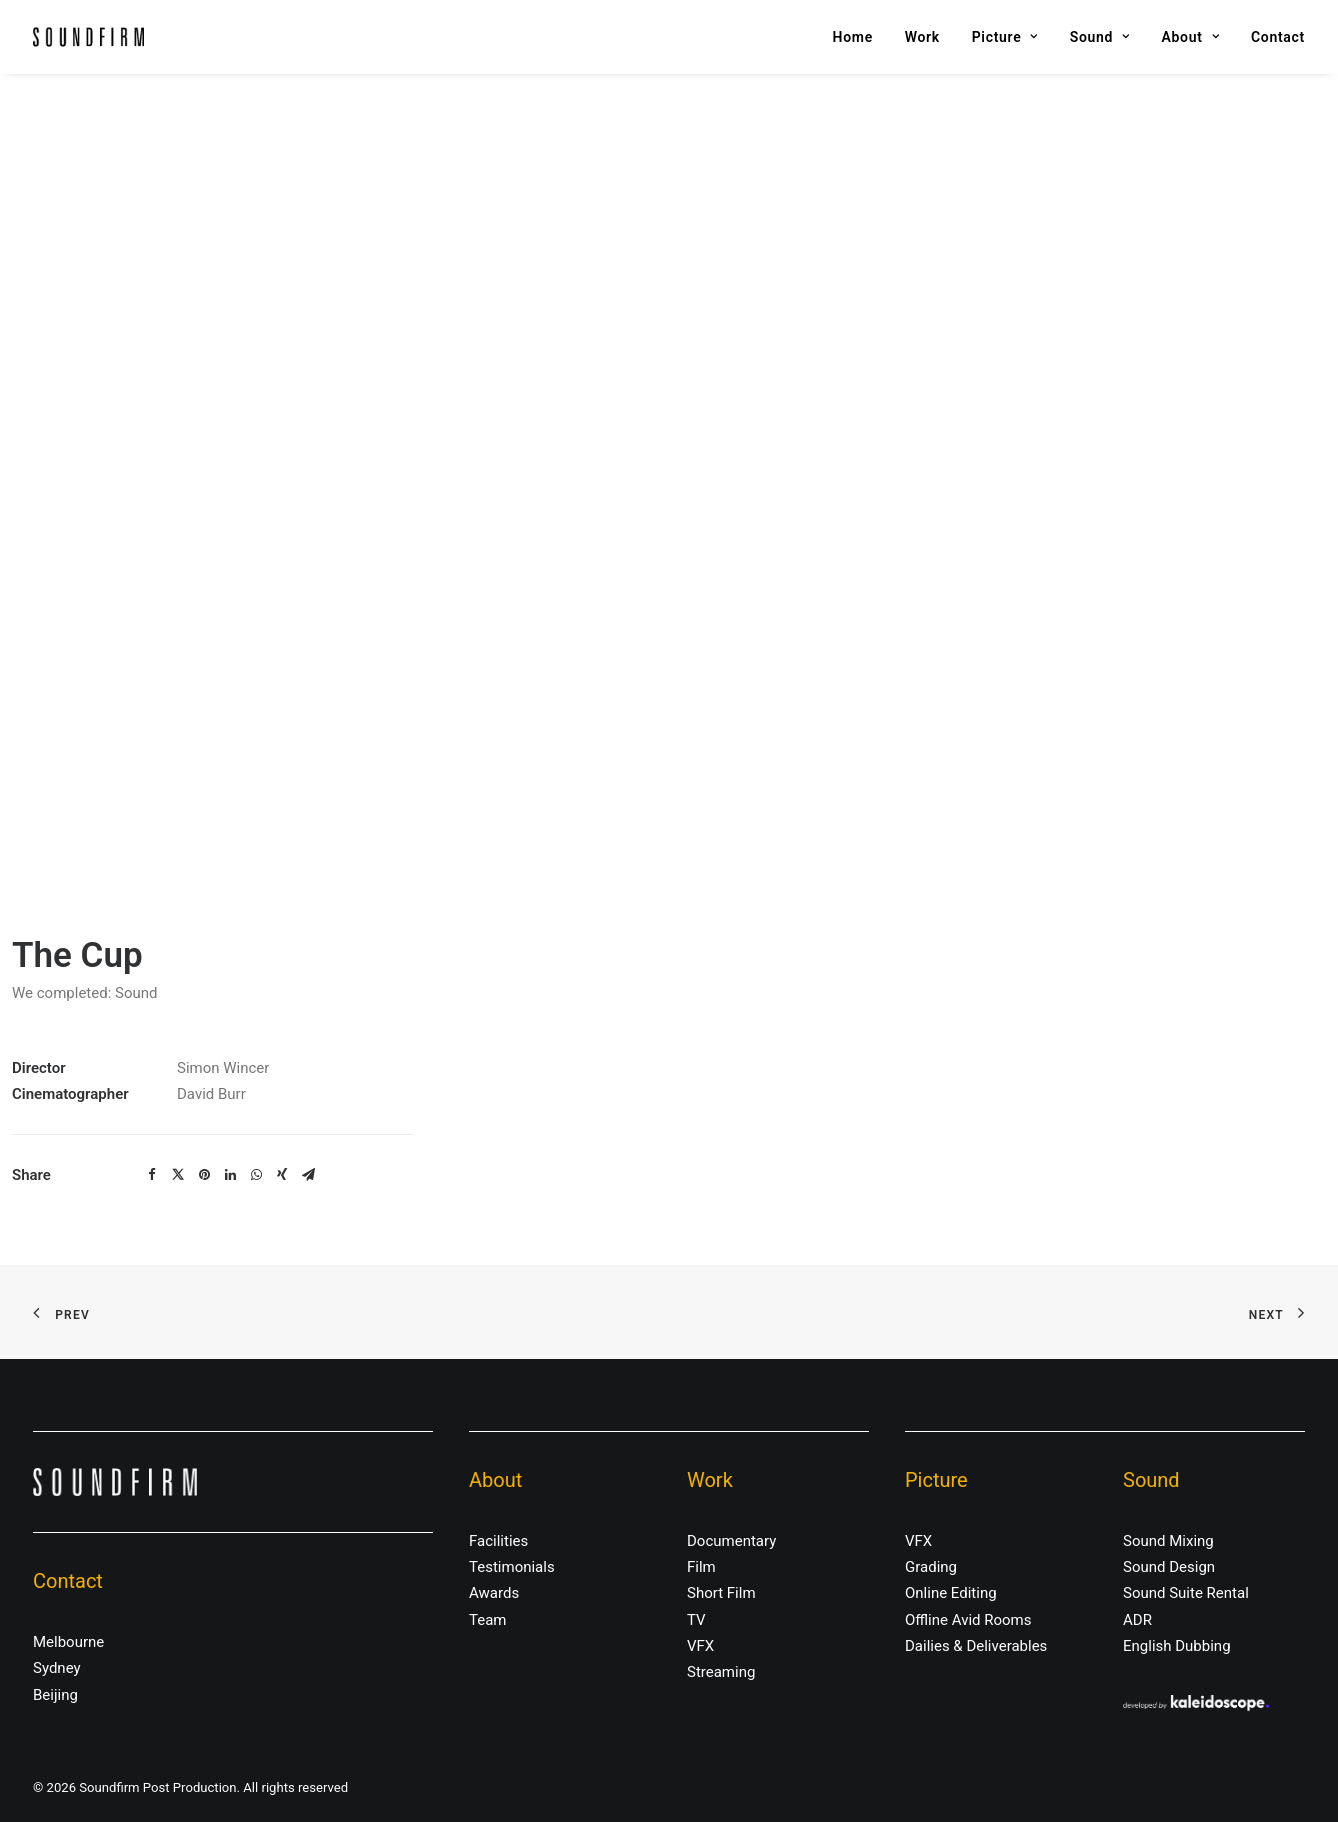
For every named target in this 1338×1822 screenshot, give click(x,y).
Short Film (721, 1593)
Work (922, 37)
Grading (931, 1567)
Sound (1100, 37)
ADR (1137, 1620)
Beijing (55, 1695)
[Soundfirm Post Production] (88, 37)
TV (696, 1620)
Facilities (498, 1541)
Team (488, 1620)
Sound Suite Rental (1186, 1593)
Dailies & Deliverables (976, 1646)
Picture (1005, 37)
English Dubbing (1177, 1646)
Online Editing (951, 1593)
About (1191, 37)
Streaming (721, 1672)
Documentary (731, 1541)
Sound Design (1169, 1567)
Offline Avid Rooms (968, 1620)
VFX (700, 1646)
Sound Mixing (1168, 1541)
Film (701, 1567)
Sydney (57, 1668)
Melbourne (68, 1642)
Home (853, 37)
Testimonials (512, 1567)
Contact (1278, 37)
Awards (494, 1593)
